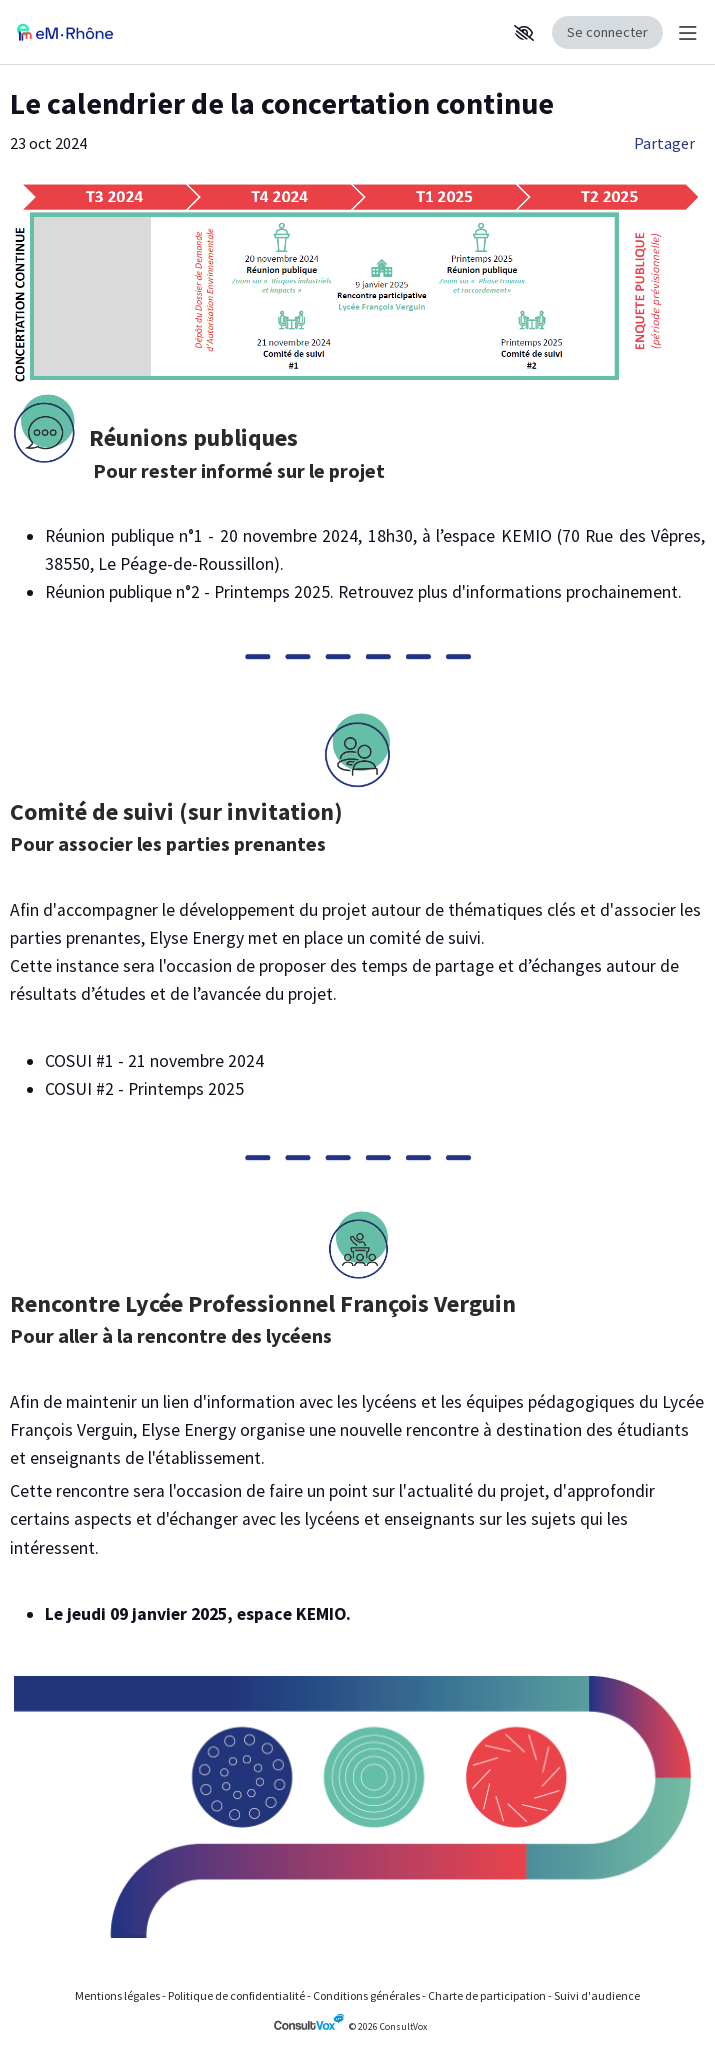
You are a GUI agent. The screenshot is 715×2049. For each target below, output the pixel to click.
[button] (524, 33)
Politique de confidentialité (236, 1995)
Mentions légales (117, 1995)
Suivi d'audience (597, 1995)
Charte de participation (487, 1995)
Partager (664, 143)
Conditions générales (366, 1995)
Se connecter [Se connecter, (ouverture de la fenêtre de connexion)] (607, 32)
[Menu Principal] (684, 32)
